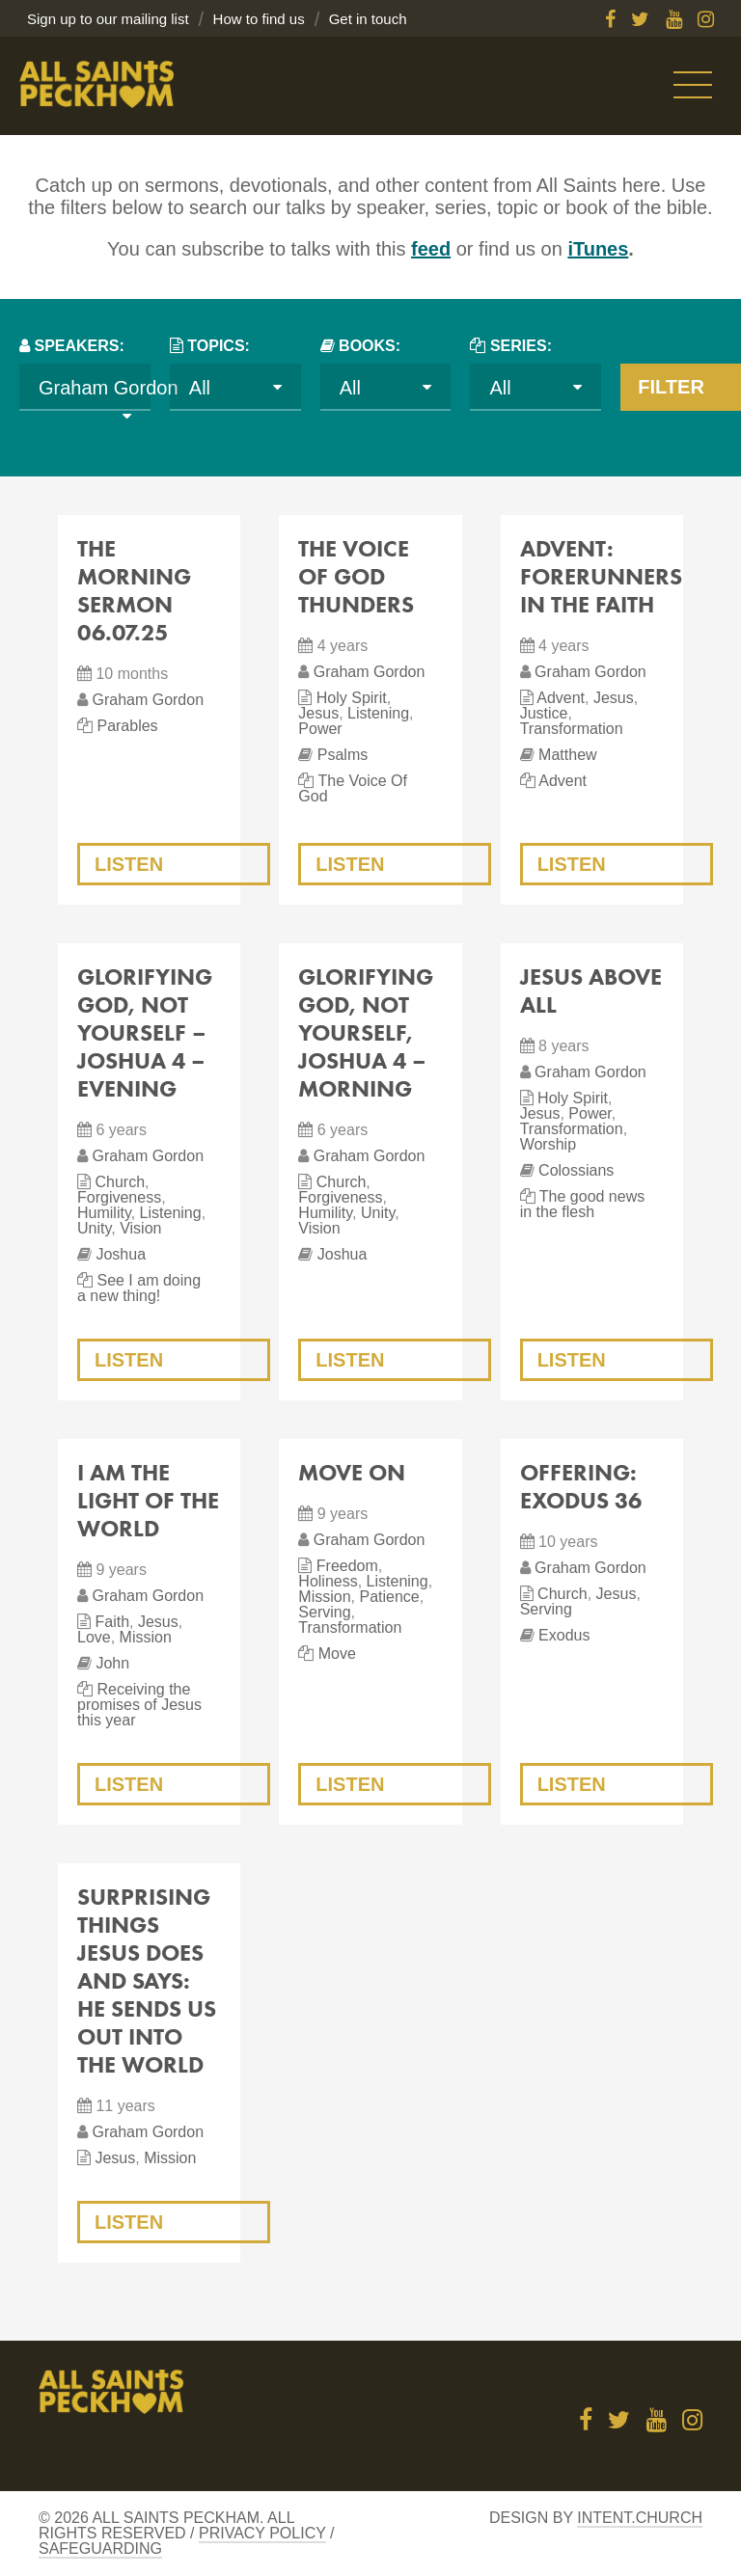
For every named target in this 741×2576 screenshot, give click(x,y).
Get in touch (368, 19)
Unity (94, 1228)
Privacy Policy (262, 2533)
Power (320, 728)
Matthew (567, 754)
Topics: (218, 346)
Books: (369, 346)
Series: (521, 346)
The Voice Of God (352, 788)
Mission (146, 1637)
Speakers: (79, 346)
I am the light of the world (148, 1500)
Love (94, 1637)
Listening (378, 713)
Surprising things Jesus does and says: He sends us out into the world (146, 1980)
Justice (544, 713)
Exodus (564, 1635)
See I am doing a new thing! (139, 1288)
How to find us (259, 19)
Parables (126, 726)
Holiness (327, 1581)
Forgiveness (119, 1197)
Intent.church (639, 2517)
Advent (560, 698)
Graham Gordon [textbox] (108, 387)
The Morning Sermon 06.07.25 (134, 590)
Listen (129, 864)
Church (120, 1182)
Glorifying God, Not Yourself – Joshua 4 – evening (144, 1032)
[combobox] (85, 387)
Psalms (342, 754)
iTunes (597, 248)
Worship (548, 1144)
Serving (324, 1612)
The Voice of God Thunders (356, 576)
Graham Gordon (148, 699)
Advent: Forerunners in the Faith (601, 576)
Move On (351, 1472)
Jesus (318, 713)
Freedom (347, 1566)
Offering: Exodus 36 (581, 1486)
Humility (104, 1213)
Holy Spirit (351, 698)
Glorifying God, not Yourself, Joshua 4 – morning (365, 1032)
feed (431, 248)
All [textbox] (199, 387)
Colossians (576, 1170)
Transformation (571, 728)
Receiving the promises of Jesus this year (139, 1704)
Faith (112, 1621)
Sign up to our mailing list (108, 19)
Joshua (121, 1254)
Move (337, 1653)
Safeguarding (100, 2548)
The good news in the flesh (582, 1204)
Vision (140, 1228)
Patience (389, 1596)
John (112, 1663)
